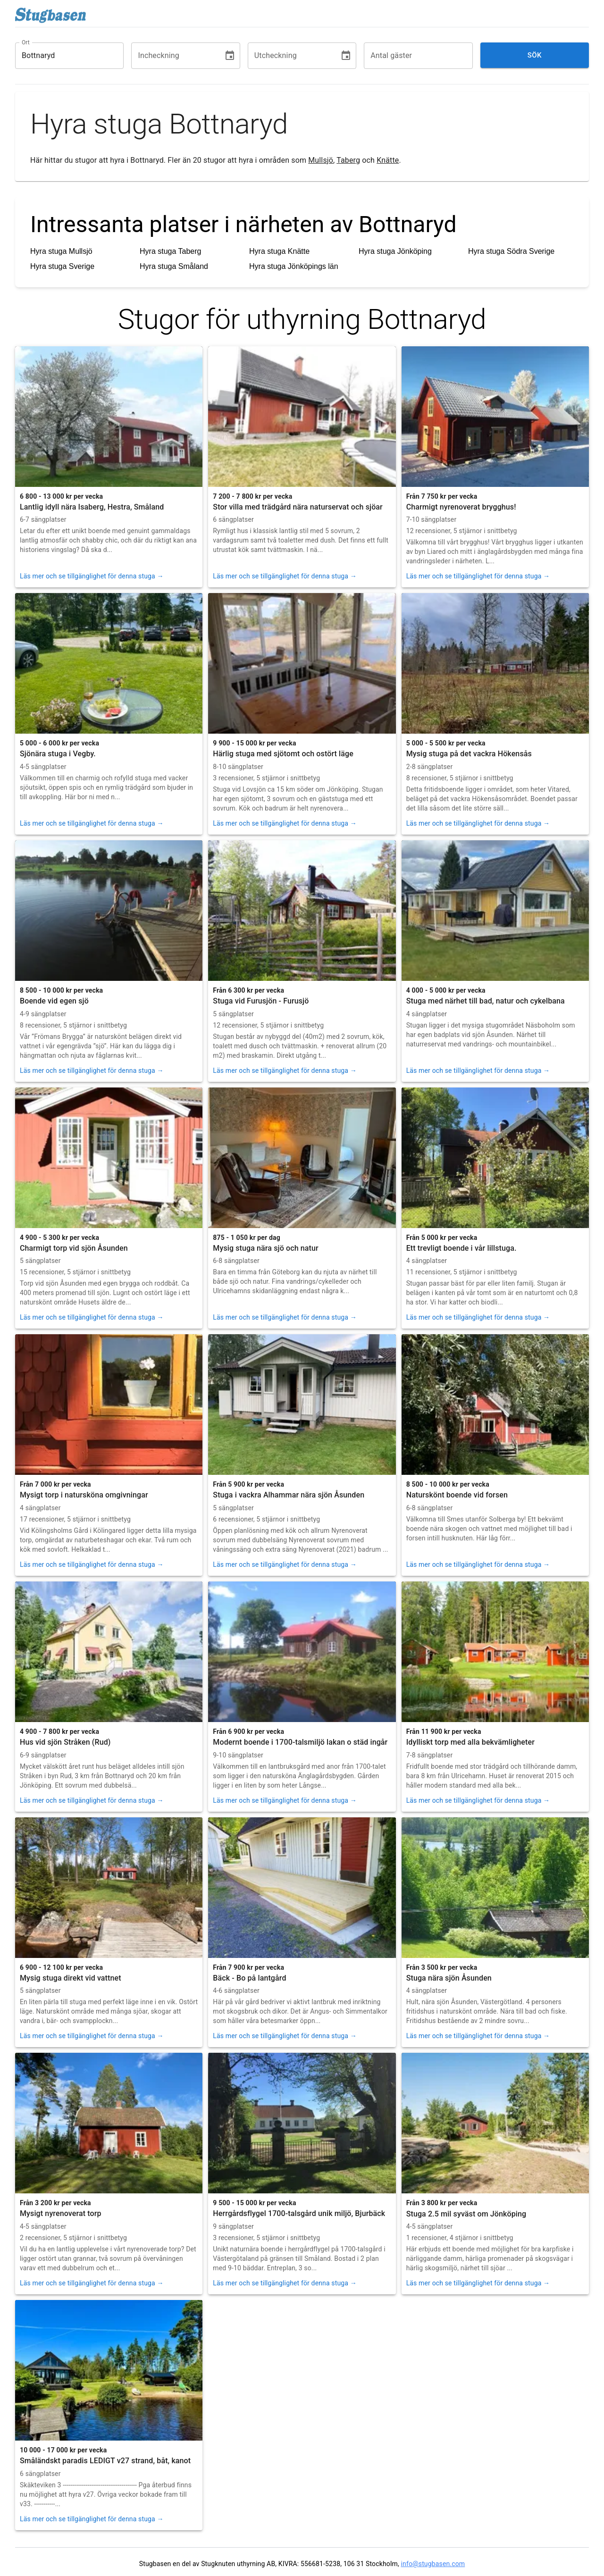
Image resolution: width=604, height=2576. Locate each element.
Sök (534, 55)
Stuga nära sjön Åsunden (449, 1978)
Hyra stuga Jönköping (395, 251)
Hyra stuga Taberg (170, 251)
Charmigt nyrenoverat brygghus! (461, 506)
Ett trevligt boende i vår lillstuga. (461, 1248)
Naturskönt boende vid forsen (457, 1494)
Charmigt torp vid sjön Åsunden (74, 1248)
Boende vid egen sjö (54, 1000)
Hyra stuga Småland (174, 266)
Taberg (348, 160)
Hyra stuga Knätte (279, 251)
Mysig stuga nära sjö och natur (265, 1248)
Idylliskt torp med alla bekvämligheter (470, 1742)
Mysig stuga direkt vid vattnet (70, 1978)
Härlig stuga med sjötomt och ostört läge (283, 753)
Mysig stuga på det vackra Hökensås (469, 753)
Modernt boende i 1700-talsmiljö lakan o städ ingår (300, 1742)
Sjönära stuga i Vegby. (58, 753)
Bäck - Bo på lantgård (249, 1978)
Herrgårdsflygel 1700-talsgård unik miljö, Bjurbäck (299, 2213)
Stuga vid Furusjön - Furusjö (261, 1000)
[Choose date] (229, 55)
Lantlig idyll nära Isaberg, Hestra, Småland (92, 506)
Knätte (388, 160)
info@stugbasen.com (433, 2564)
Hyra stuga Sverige (62, 266)
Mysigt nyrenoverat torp (60, 2213)
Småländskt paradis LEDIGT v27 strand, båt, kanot (105, 2460)
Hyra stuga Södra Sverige (511, 251)
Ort (26, 42)
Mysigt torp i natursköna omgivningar (84, 1494)
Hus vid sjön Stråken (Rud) (65, 1742)
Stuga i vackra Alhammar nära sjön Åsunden (288, 1494)
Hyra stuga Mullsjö (61, 251)
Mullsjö (320, 160)
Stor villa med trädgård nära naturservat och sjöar (298, 506)
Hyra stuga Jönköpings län (293, 266)
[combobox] (62, 56)
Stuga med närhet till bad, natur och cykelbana (485, 1000)
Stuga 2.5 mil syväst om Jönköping (466, 2213)
